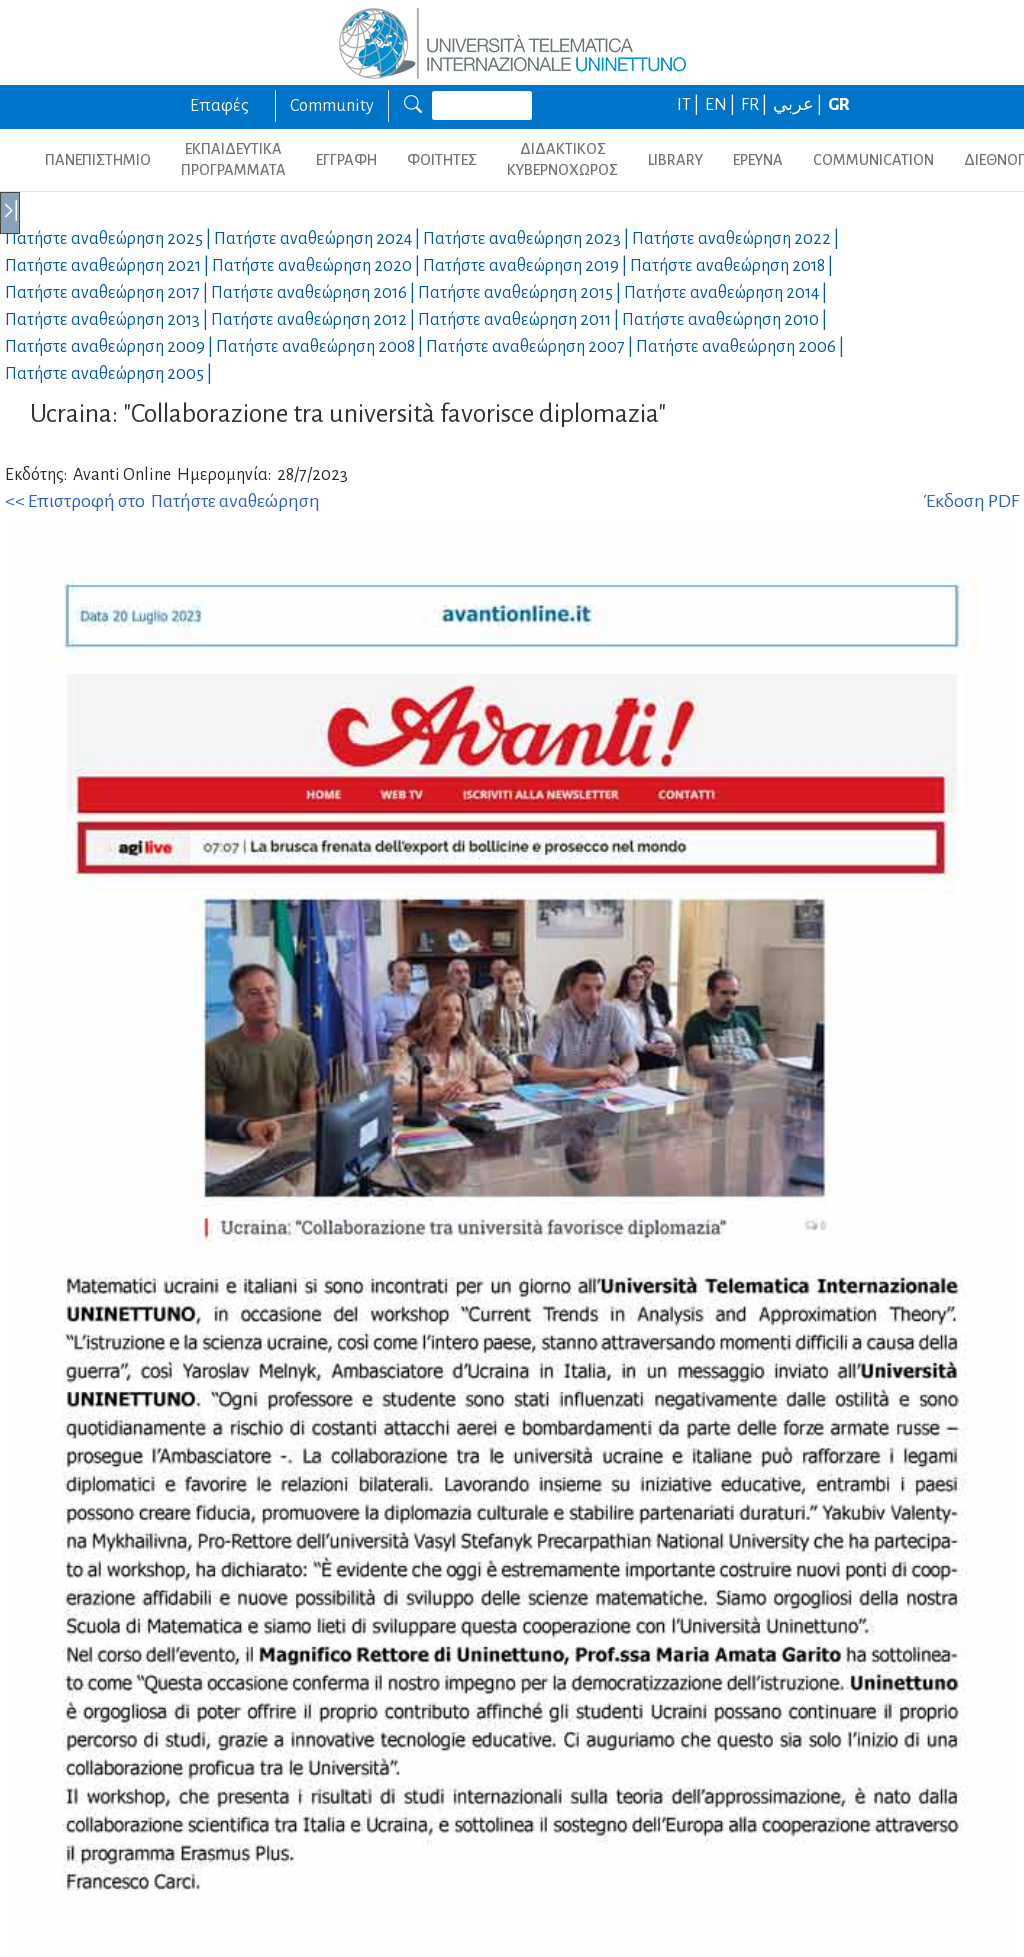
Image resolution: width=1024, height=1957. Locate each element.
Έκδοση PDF (971, 501)
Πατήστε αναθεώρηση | (109, 239)
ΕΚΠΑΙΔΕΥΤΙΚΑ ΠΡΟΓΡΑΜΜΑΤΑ (233, 159)
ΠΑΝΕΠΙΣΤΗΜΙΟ (98, 160)
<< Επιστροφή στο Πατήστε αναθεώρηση (162, 501)
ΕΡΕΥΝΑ (758, 160)
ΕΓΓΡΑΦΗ (346, 160)
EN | (721, 105)
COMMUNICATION (873, 160)
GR (839, 105)
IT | (689, 105)
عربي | (799, 105)
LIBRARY (675, 160)
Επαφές (219, 106)
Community (332, 106)
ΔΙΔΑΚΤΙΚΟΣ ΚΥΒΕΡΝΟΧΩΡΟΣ (562, 159)
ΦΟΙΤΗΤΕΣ (442, 160)
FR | (755, 105)
